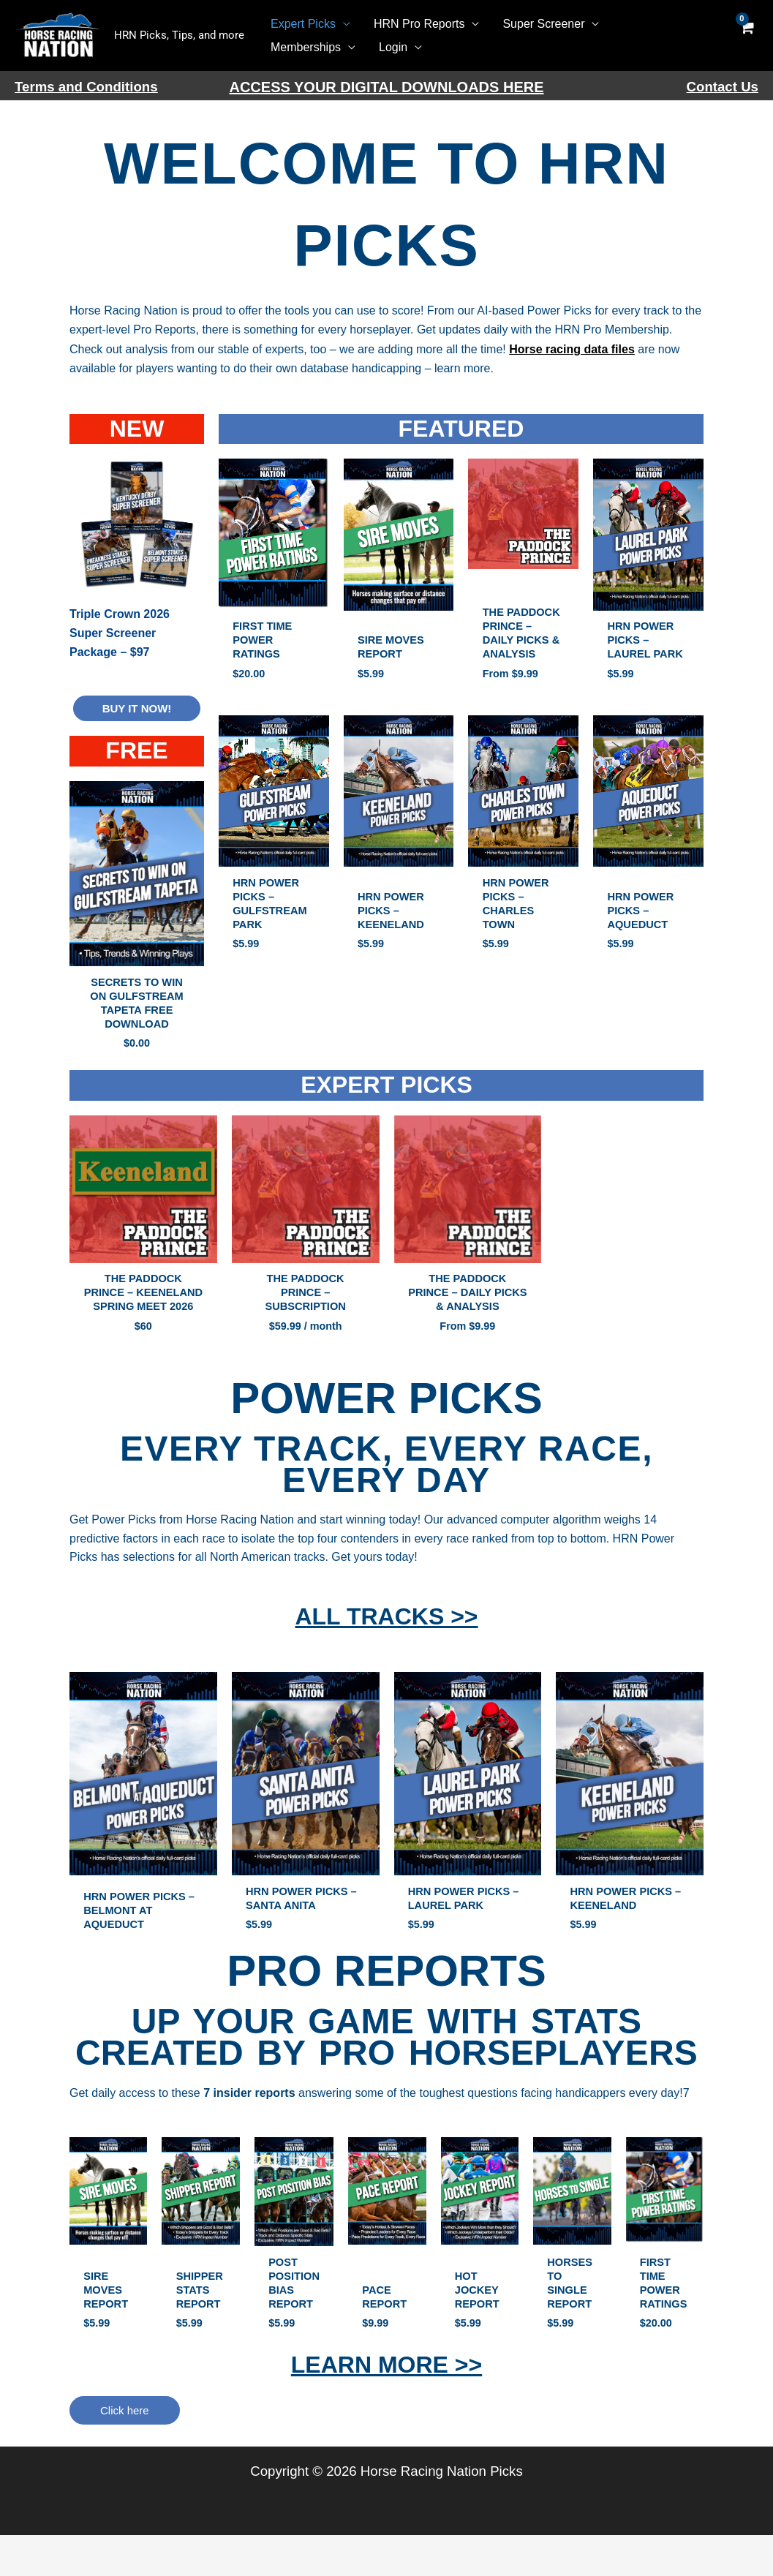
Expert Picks (303, 24)
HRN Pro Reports (419, 24)
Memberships (306, 47)
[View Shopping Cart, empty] (746, 35)
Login (393, 47)
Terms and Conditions (86, 86)
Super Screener (543, 24)
